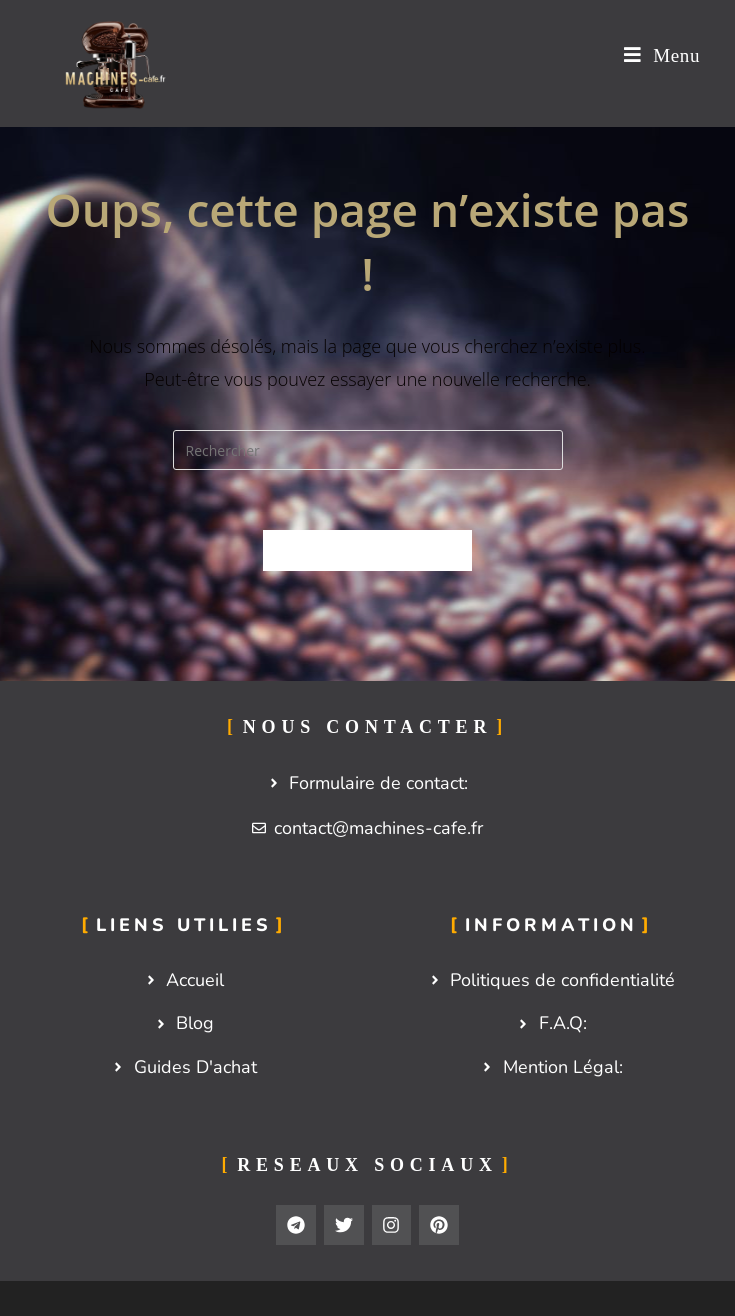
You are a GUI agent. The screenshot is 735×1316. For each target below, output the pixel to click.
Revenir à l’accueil (367, 550)
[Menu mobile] (662, 55)
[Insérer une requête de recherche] (368, 450)
